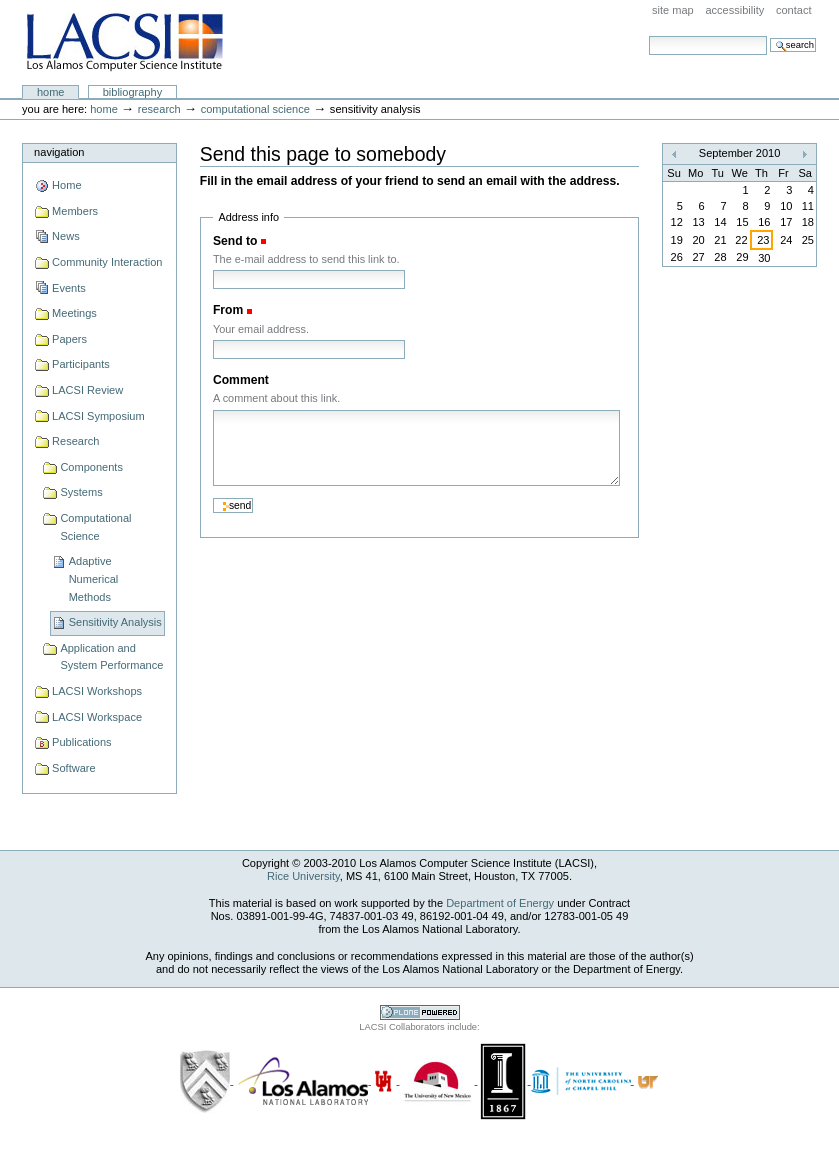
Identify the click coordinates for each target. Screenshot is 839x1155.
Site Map (673, 10)
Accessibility (734, 10)
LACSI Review (87, 390)
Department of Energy (500, 903)
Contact (794, 10)
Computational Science (255, 109)
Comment (241, 380)
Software (74, 768)
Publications (81, 742)
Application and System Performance (111, 657)
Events (69, 288)
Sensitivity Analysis (115, 622)
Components (91, 467)
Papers (69, 339)
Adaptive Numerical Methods (94, 578)
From (228, 310)
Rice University (303, 876)
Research (159, 109)
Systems (81, 492)
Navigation (59, 152)
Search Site (648, 35)
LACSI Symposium (98, 416)
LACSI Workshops (97, 691)
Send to (235, 241)
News (66, 236)
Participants (81, 364)
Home (51, 92)
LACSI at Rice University (124, 43)
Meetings (74, 313)
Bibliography (133, 92)
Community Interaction (107, 262)
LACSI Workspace (97, 717)
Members (75, 211)
